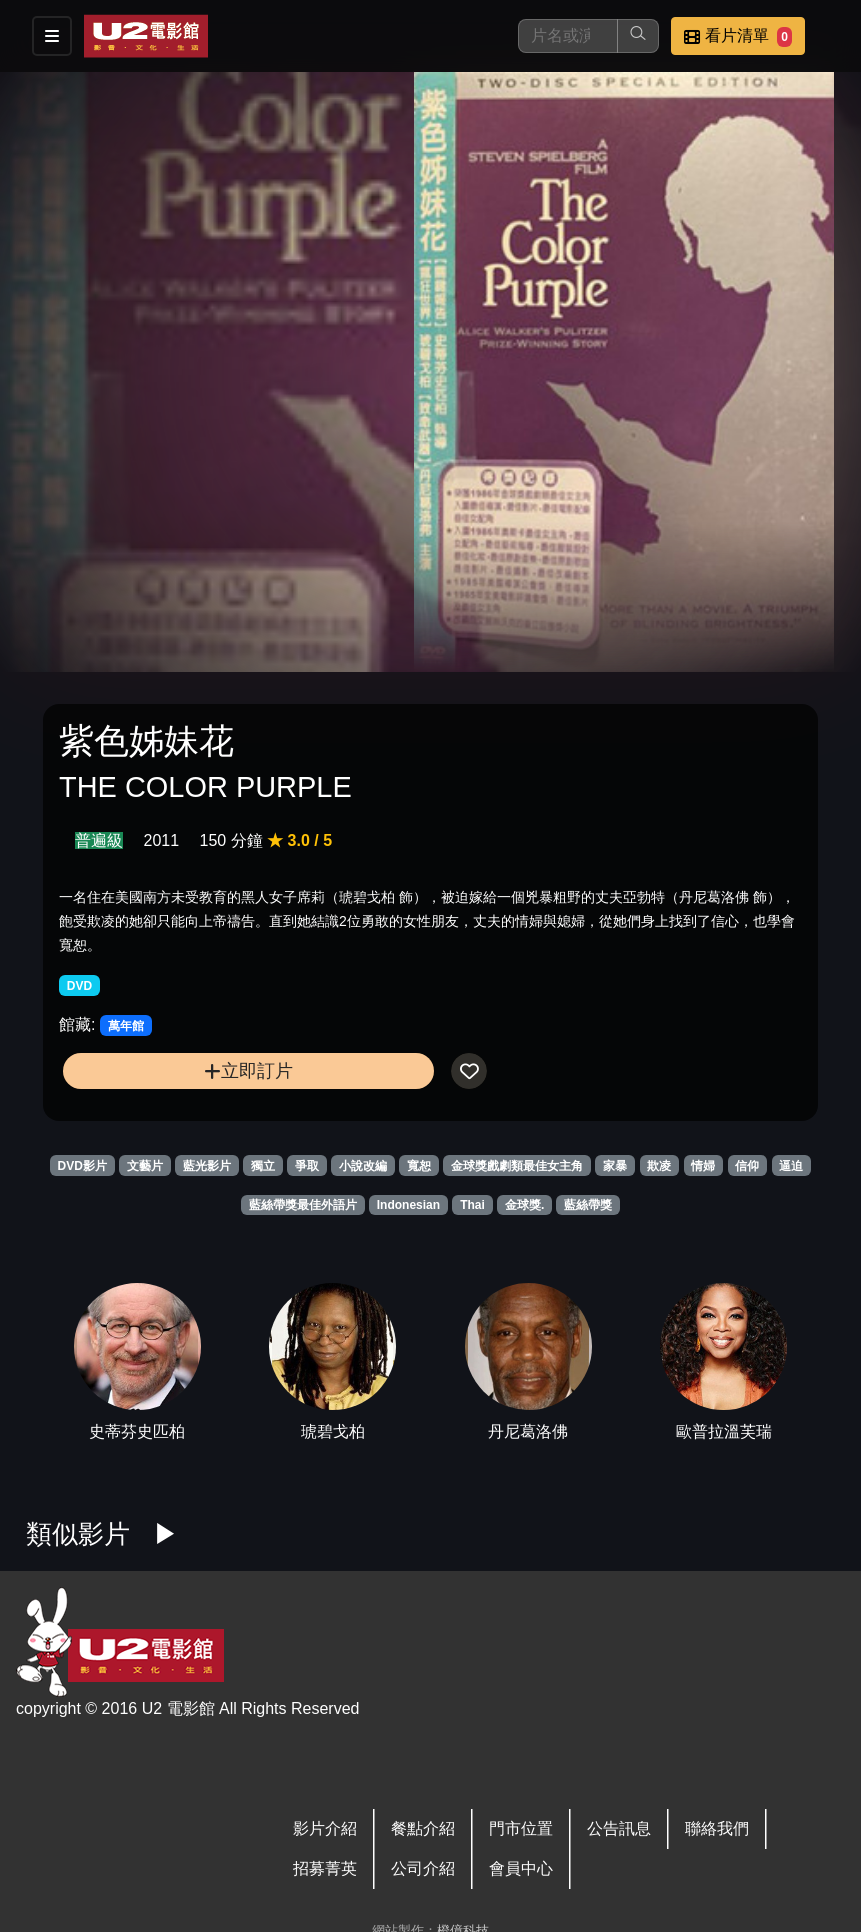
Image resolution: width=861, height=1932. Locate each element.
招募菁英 (325, 1868)
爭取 (307, 1166)
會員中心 (521, 1868)
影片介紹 (325, 1828)
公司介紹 (423, 1868)
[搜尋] (568, 36)
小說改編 (363, 1166)
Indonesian (408, 1205)
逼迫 (791, 1166)
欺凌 (659, 1166)
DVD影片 (82, 1166)
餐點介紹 (423, 1828)
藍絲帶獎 (588, 1205)
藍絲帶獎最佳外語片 (303, 1205)
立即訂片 (248, 1070)
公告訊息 (619, 1828)
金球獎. (524, 1205)
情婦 (703, 1166)
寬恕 (419, 1166)
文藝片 (145, 1166)
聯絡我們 (717, 1828)
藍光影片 (207, 1166)
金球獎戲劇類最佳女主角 (517, 1166)
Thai (472, 1205)
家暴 (615, 1166)
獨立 (263, 1166)
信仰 (747, 1166)
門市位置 (521, 1828)
